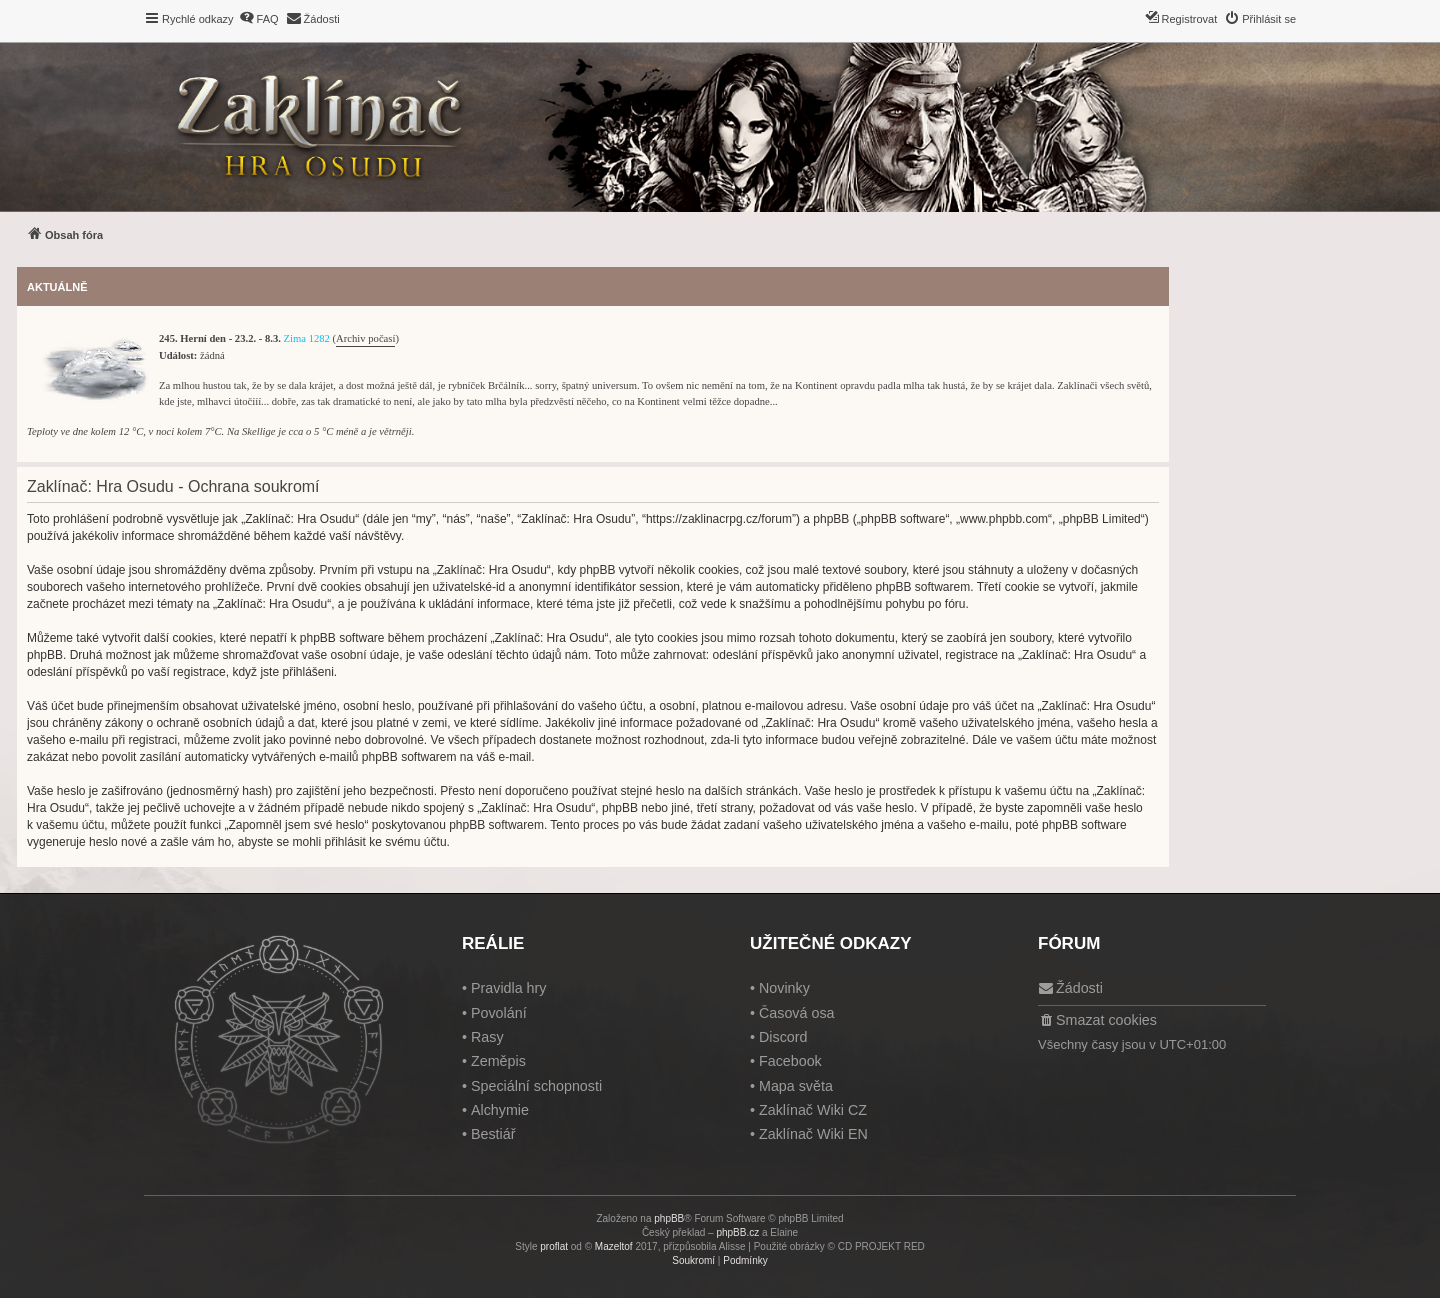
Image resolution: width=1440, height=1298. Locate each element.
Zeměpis (498, 1061)
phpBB (669, 1218)
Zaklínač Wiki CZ (813, 1110)
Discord (783, 1037)
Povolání (499, 1013)
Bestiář (493, 1134)
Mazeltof (614, 1246)
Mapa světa (796, 1086)
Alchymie (500, 1110)
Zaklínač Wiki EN (813, 1134)
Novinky (784, 988)
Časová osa (797, 1013)
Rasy (487, 1037)
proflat (554, 1246)
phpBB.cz (737, 1232)
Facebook (790, 1061)
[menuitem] (259, 19)
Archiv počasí (365, 338)
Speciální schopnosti (536, 1086)
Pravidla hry (509, 988)
